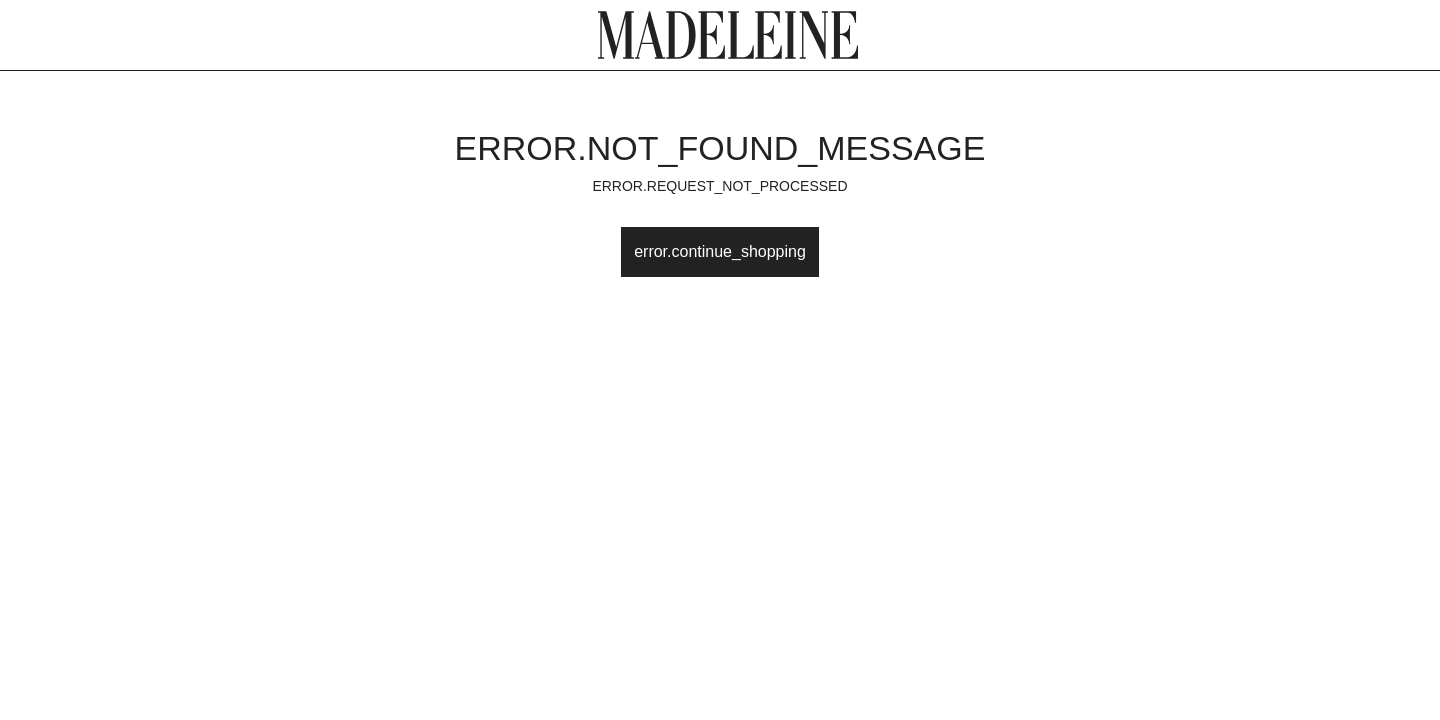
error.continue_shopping (720, 251)
